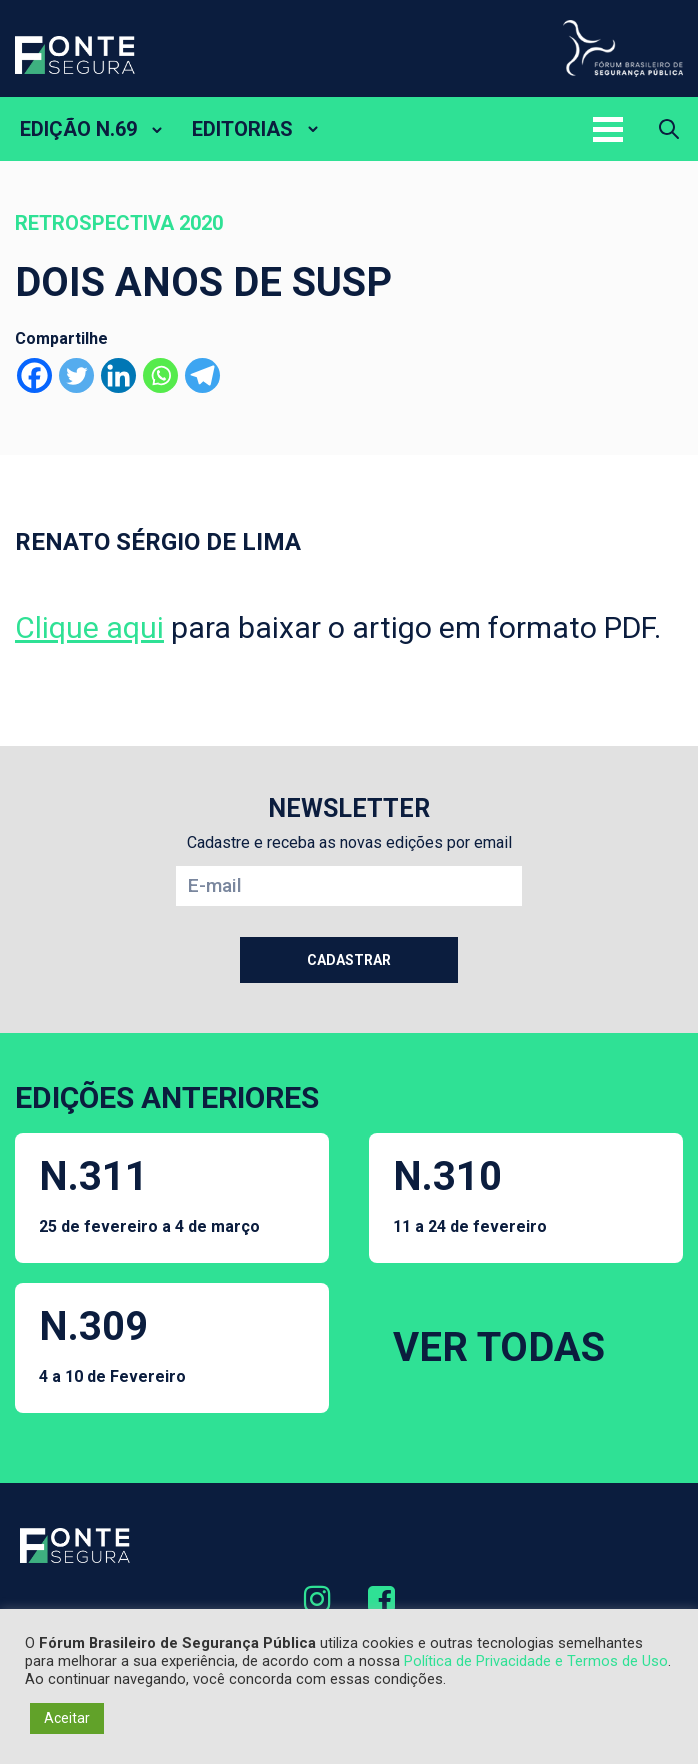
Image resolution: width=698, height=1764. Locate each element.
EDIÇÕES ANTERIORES (167, 1097)
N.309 (112, 1344)
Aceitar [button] (67, 1718)
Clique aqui (89, 627)
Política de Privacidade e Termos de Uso (536, 1661)
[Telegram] (202, 375)
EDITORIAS (242, 129)
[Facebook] (34, 375)
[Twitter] (76, 375)
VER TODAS (499, 1347)
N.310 (470, 1194)
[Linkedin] (118, 375)
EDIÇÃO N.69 (78, 129)
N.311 (149, 1194)
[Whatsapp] (160, 375)
